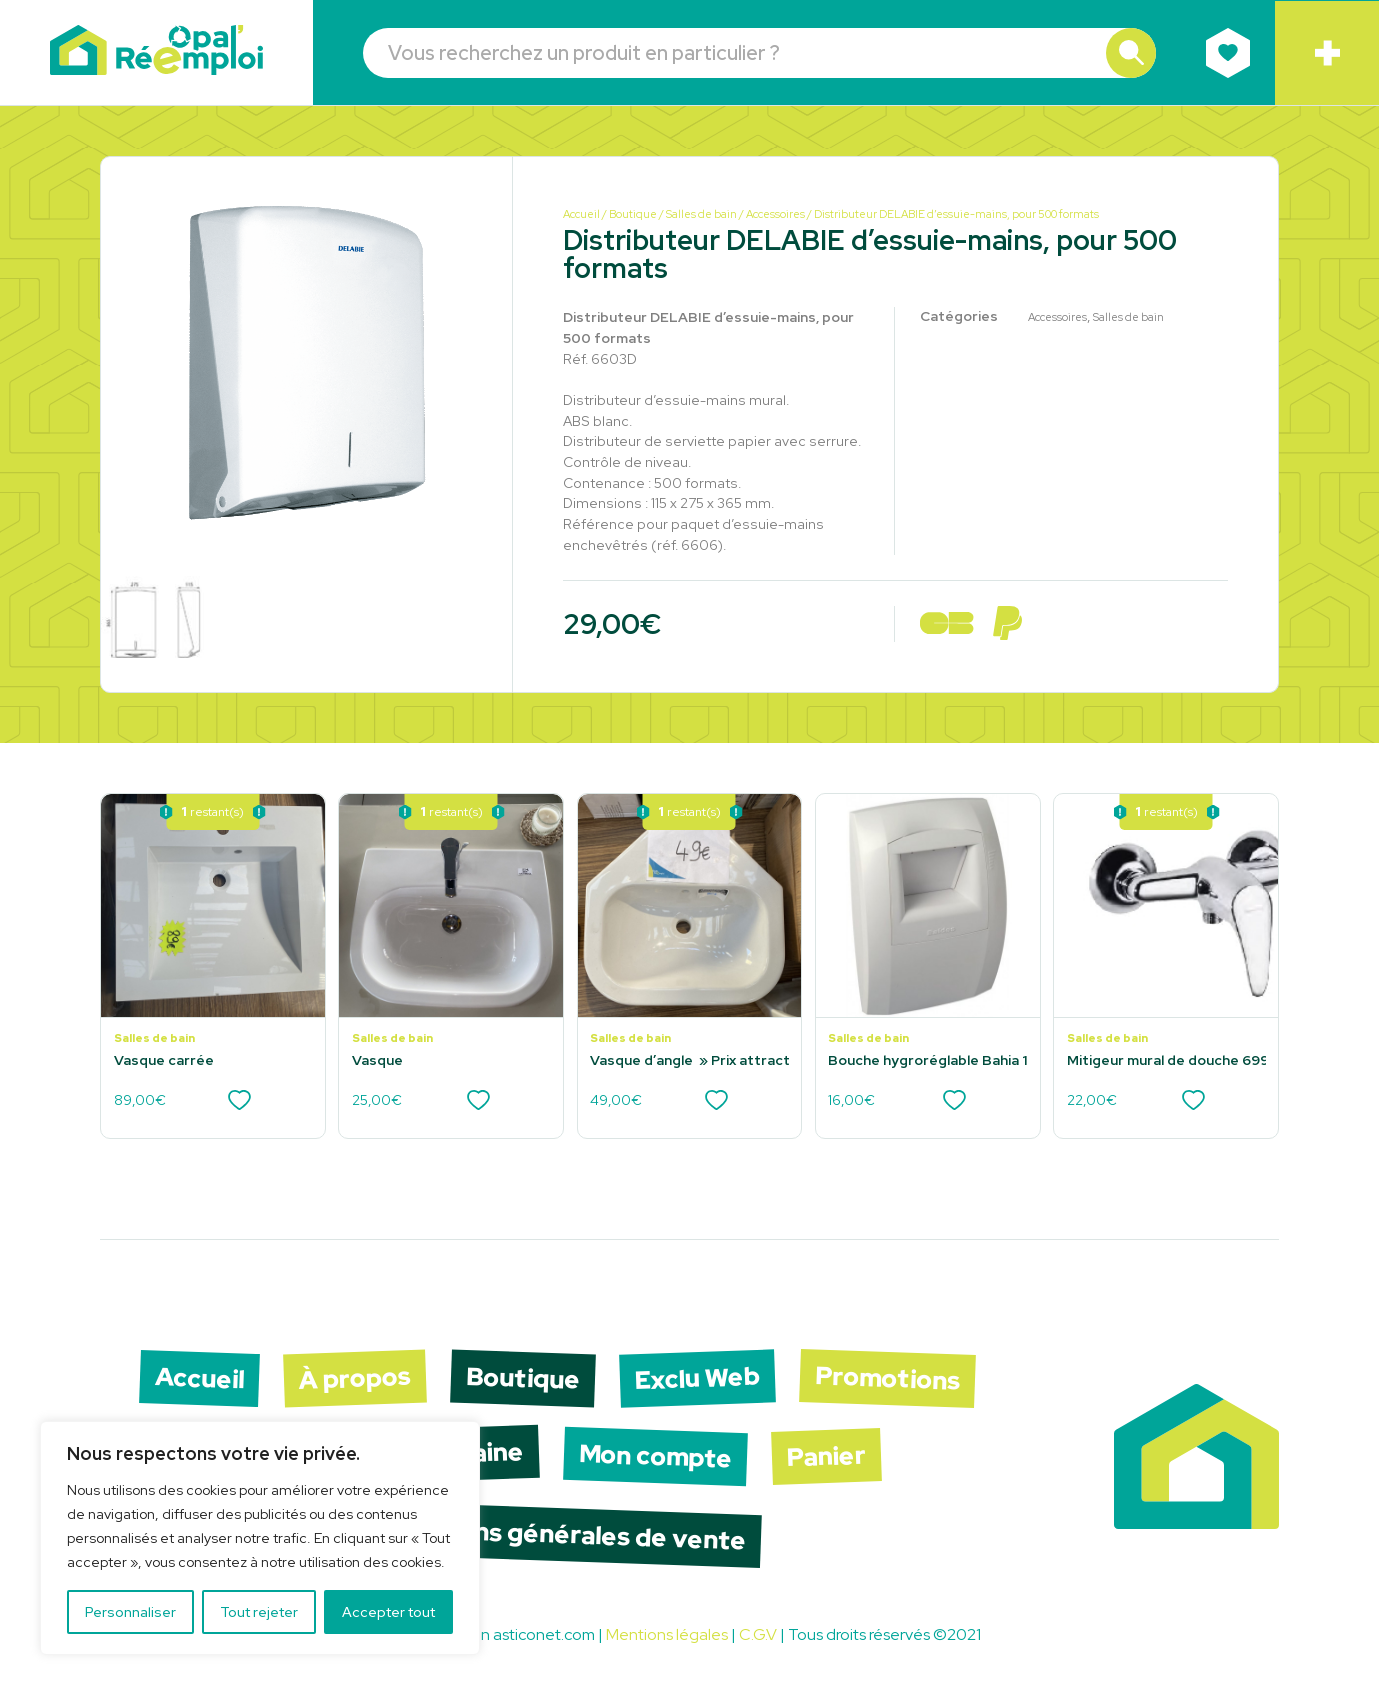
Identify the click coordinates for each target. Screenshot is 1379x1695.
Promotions (887, 1379)
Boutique (633, 214)
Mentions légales (667, 1634)
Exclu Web (697, 1378)
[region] (260, 1538)
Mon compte (655, 1457)
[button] (1131, 53)
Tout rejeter (259, 1612)
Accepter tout (388, 1612)
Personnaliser (130, 1612)
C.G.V (758, 1634)
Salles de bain (701, 214)
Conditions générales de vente (557, 1535)
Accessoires (775, 214)
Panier (826, 1457)
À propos (354, 1378)
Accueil (581, 214)
